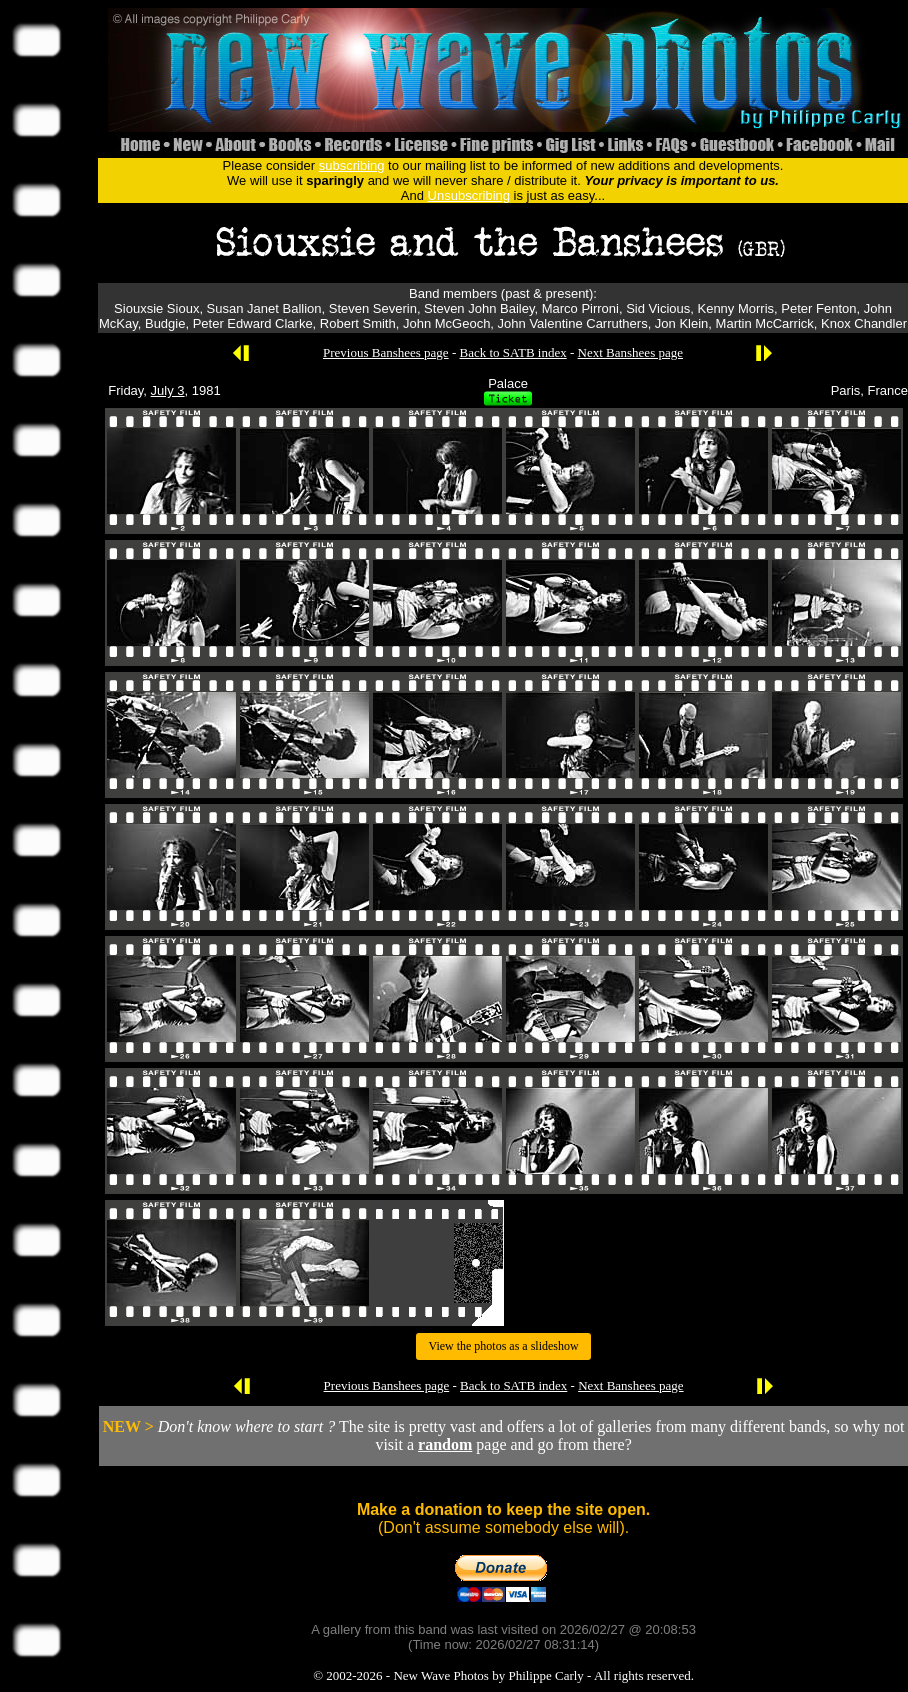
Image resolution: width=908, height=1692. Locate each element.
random (445, 1444)
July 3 (168, 390)
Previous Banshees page (386, 352)
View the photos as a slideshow (503, 1346)
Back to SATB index (512, 352)
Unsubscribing (469, 195)
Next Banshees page (630, 352)
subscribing (352, 165)
